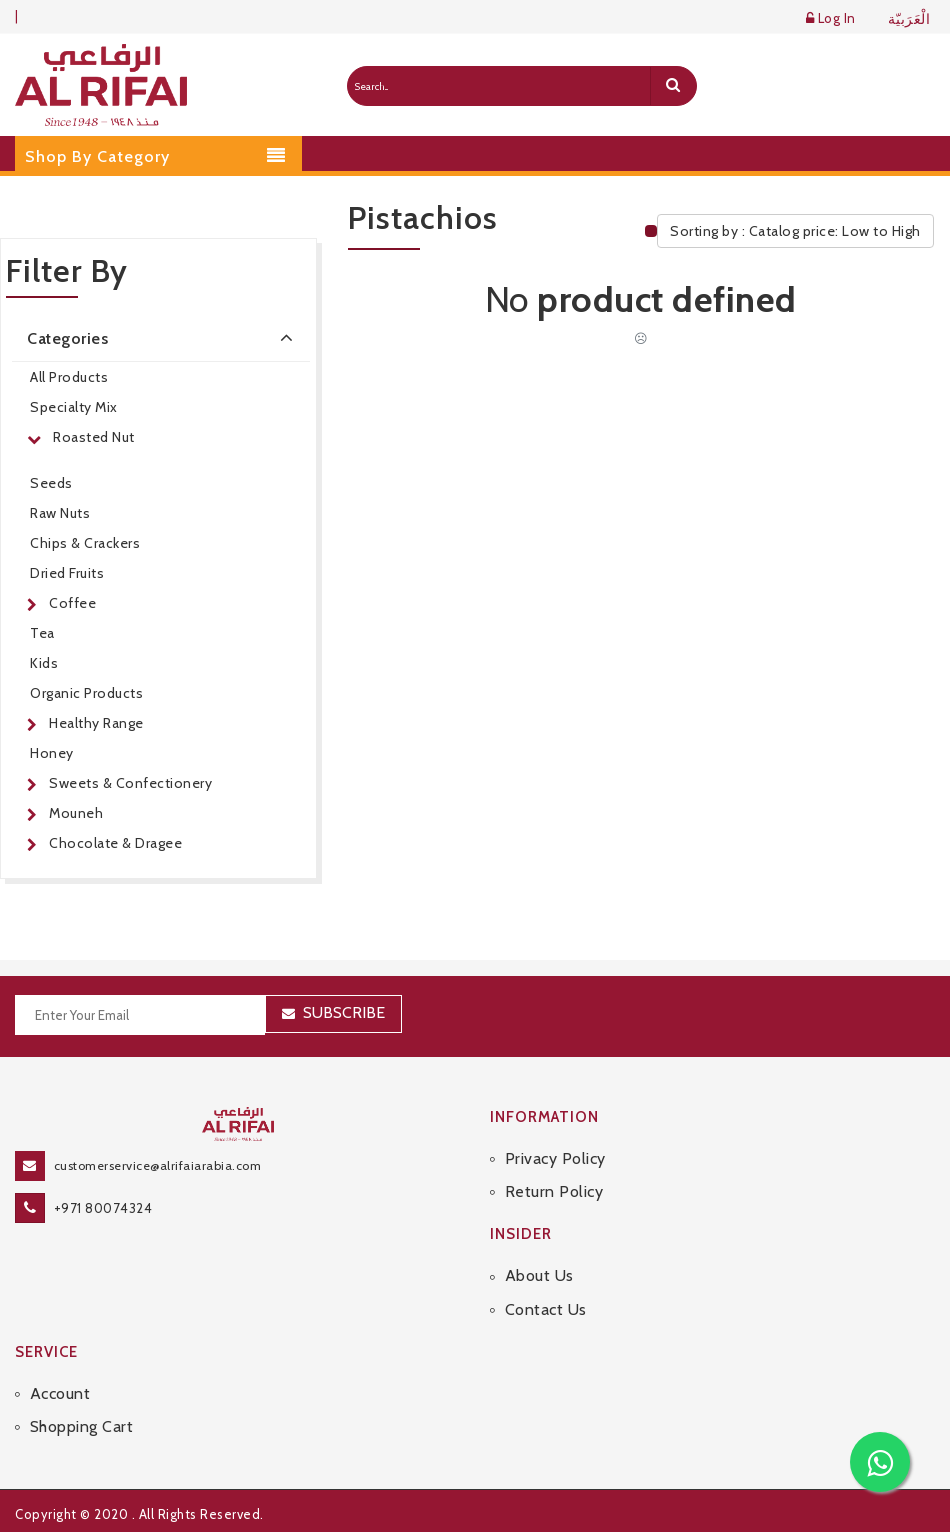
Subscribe (344, 1012)
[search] (673, 86)
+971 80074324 (103, 1208)
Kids (44, 663)
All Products (69, 377)
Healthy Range (96, 723)
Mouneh (76, 813)
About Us (539, 1275)
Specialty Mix (74, 407)
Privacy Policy (555, 1158)
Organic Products (86, 693)
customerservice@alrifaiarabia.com (158, 1165)
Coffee (72, 603)
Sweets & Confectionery (130, 783)
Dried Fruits (67, 573)
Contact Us (546, 1309)
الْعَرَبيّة (909, 19)
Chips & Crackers (85, 543)
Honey (52, 753)
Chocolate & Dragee (115, 843)
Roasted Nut (94, 437)
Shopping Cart (82, 1426)
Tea (42, 633)
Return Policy (554, 1191)
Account (60, 1393)
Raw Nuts (60, 513)
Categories (163, 337)
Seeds (51, 483)
